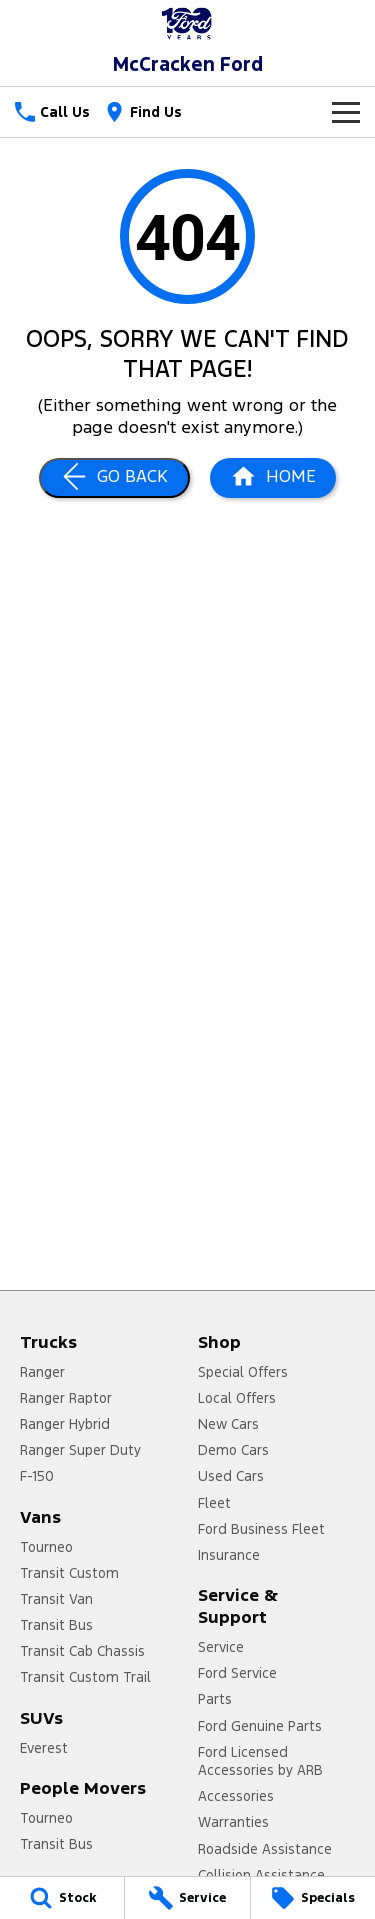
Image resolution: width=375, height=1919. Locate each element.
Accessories (236, 1796)
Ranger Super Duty (80, 1450)
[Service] (187, 1898)
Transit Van (56, 1599)
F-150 (37, 1476)
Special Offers (243, 1372)
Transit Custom (69, 1573)
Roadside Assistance (265, 1849)
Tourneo (46, 1547)
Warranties (233, 1822)
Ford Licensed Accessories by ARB (260, 1761)
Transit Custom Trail (85, 1677)
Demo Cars (233, 1450)
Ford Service (237, 1673)
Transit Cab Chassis (82, 1651)
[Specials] (313, 1898)
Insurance (229, 1555)
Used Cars (231, 1476)
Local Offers (237, 1398)
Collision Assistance (261, 1875)
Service (221, 1647)
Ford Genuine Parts (260, 1726)
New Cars (228, 1424)
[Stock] (62, 1898)
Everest (44, 1748)
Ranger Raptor (66, 1398)
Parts (215, 1699)
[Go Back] (114, 478)
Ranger (42, 1372)
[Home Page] (187, 23)
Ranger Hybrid (65, 1424)
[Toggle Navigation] (346, 112)
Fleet (214, 1503)
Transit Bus (56, 1625)
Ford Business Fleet (261, 1529)
